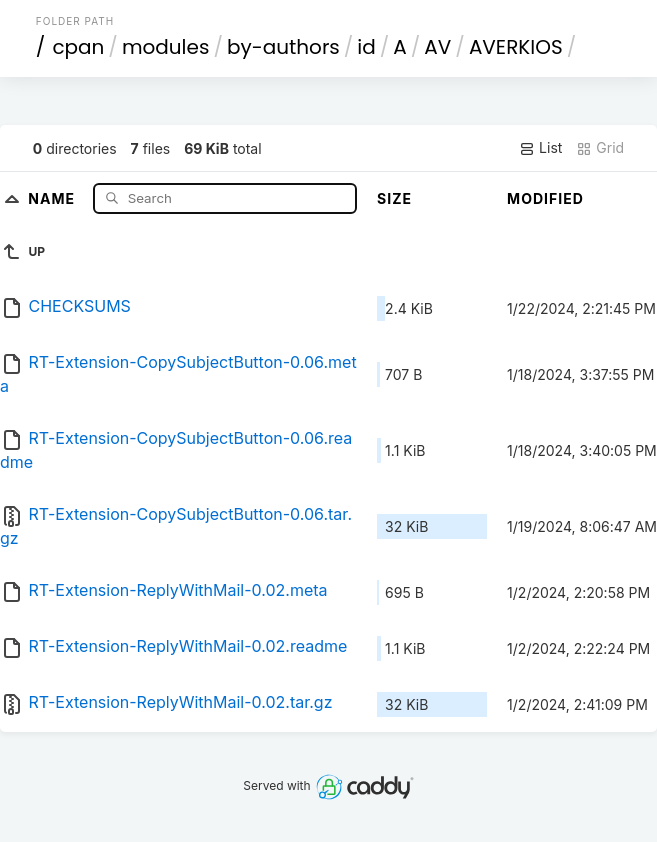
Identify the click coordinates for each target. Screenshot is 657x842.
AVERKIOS (516, 47)
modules (165, 47)
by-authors (283, 47)
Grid (600, 148)
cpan (78, 47)
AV (437, 47)
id (366, 47)
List (540, 148)
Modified (545, 198)
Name (53, 197)
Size (394, 198)
